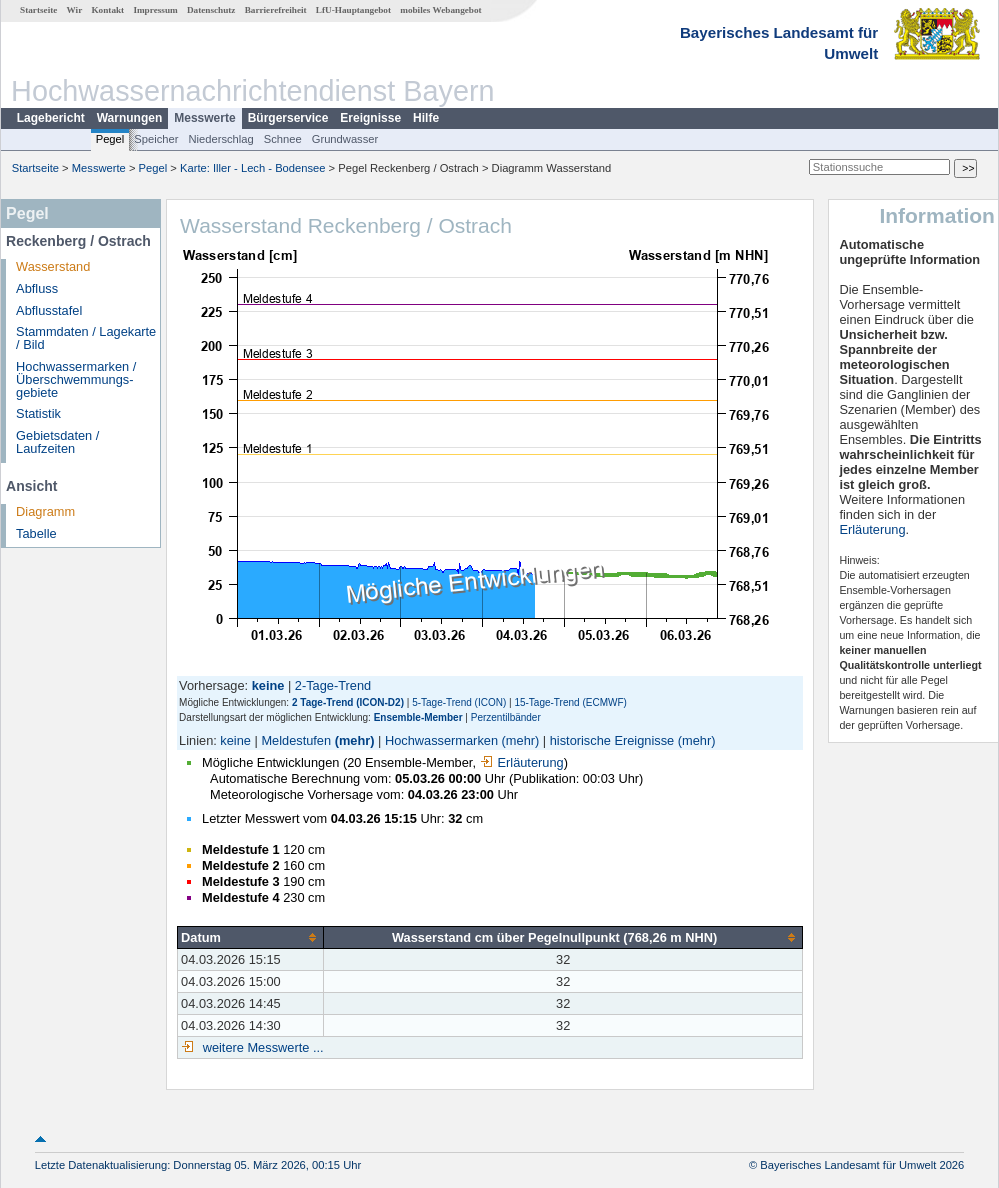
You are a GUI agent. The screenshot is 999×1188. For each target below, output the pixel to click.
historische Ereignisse (612, 740)
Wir (75, 10)
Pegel (110, 139)
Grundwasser (345, 139)
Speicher (156, 139)
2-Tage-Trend (333, 685)
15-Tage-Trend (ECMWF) (570, 702)
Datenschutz (211, 10)
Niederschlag (220, 139)
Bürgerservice (288, 118)
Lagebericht (51, 118)
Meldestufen (296, 740)
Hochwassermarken (441, 740)
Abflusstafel (49, 310)
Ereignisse (370, 118)
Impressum (155, 10)
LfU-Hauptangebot (353, 10)
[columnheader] (251, 937)
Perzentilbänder (506, 717)
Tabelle (36, 533)
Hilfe (426, 118)
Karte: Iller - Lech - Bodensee (253, 168)
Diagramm (45, 511)
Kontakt (107, 10)
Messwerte (204, 118)
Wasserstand (53, 266)
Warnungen (130, 118)
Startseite (38, 10)
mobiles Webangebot (440, 10)
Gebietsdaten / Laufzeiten (57, 442)
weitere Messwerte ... (261, 1047)
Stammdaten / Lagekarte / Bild (86, 338)
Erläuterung (522, 762)
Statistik (38, 413)
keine (235, 740)
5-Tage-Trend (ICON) (459, 702)
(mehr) (355, 740)
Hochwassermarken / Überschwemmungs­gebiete (76, 379)
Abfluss (37, 288)
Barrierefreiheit (276, 10)
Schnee (283, 139)
